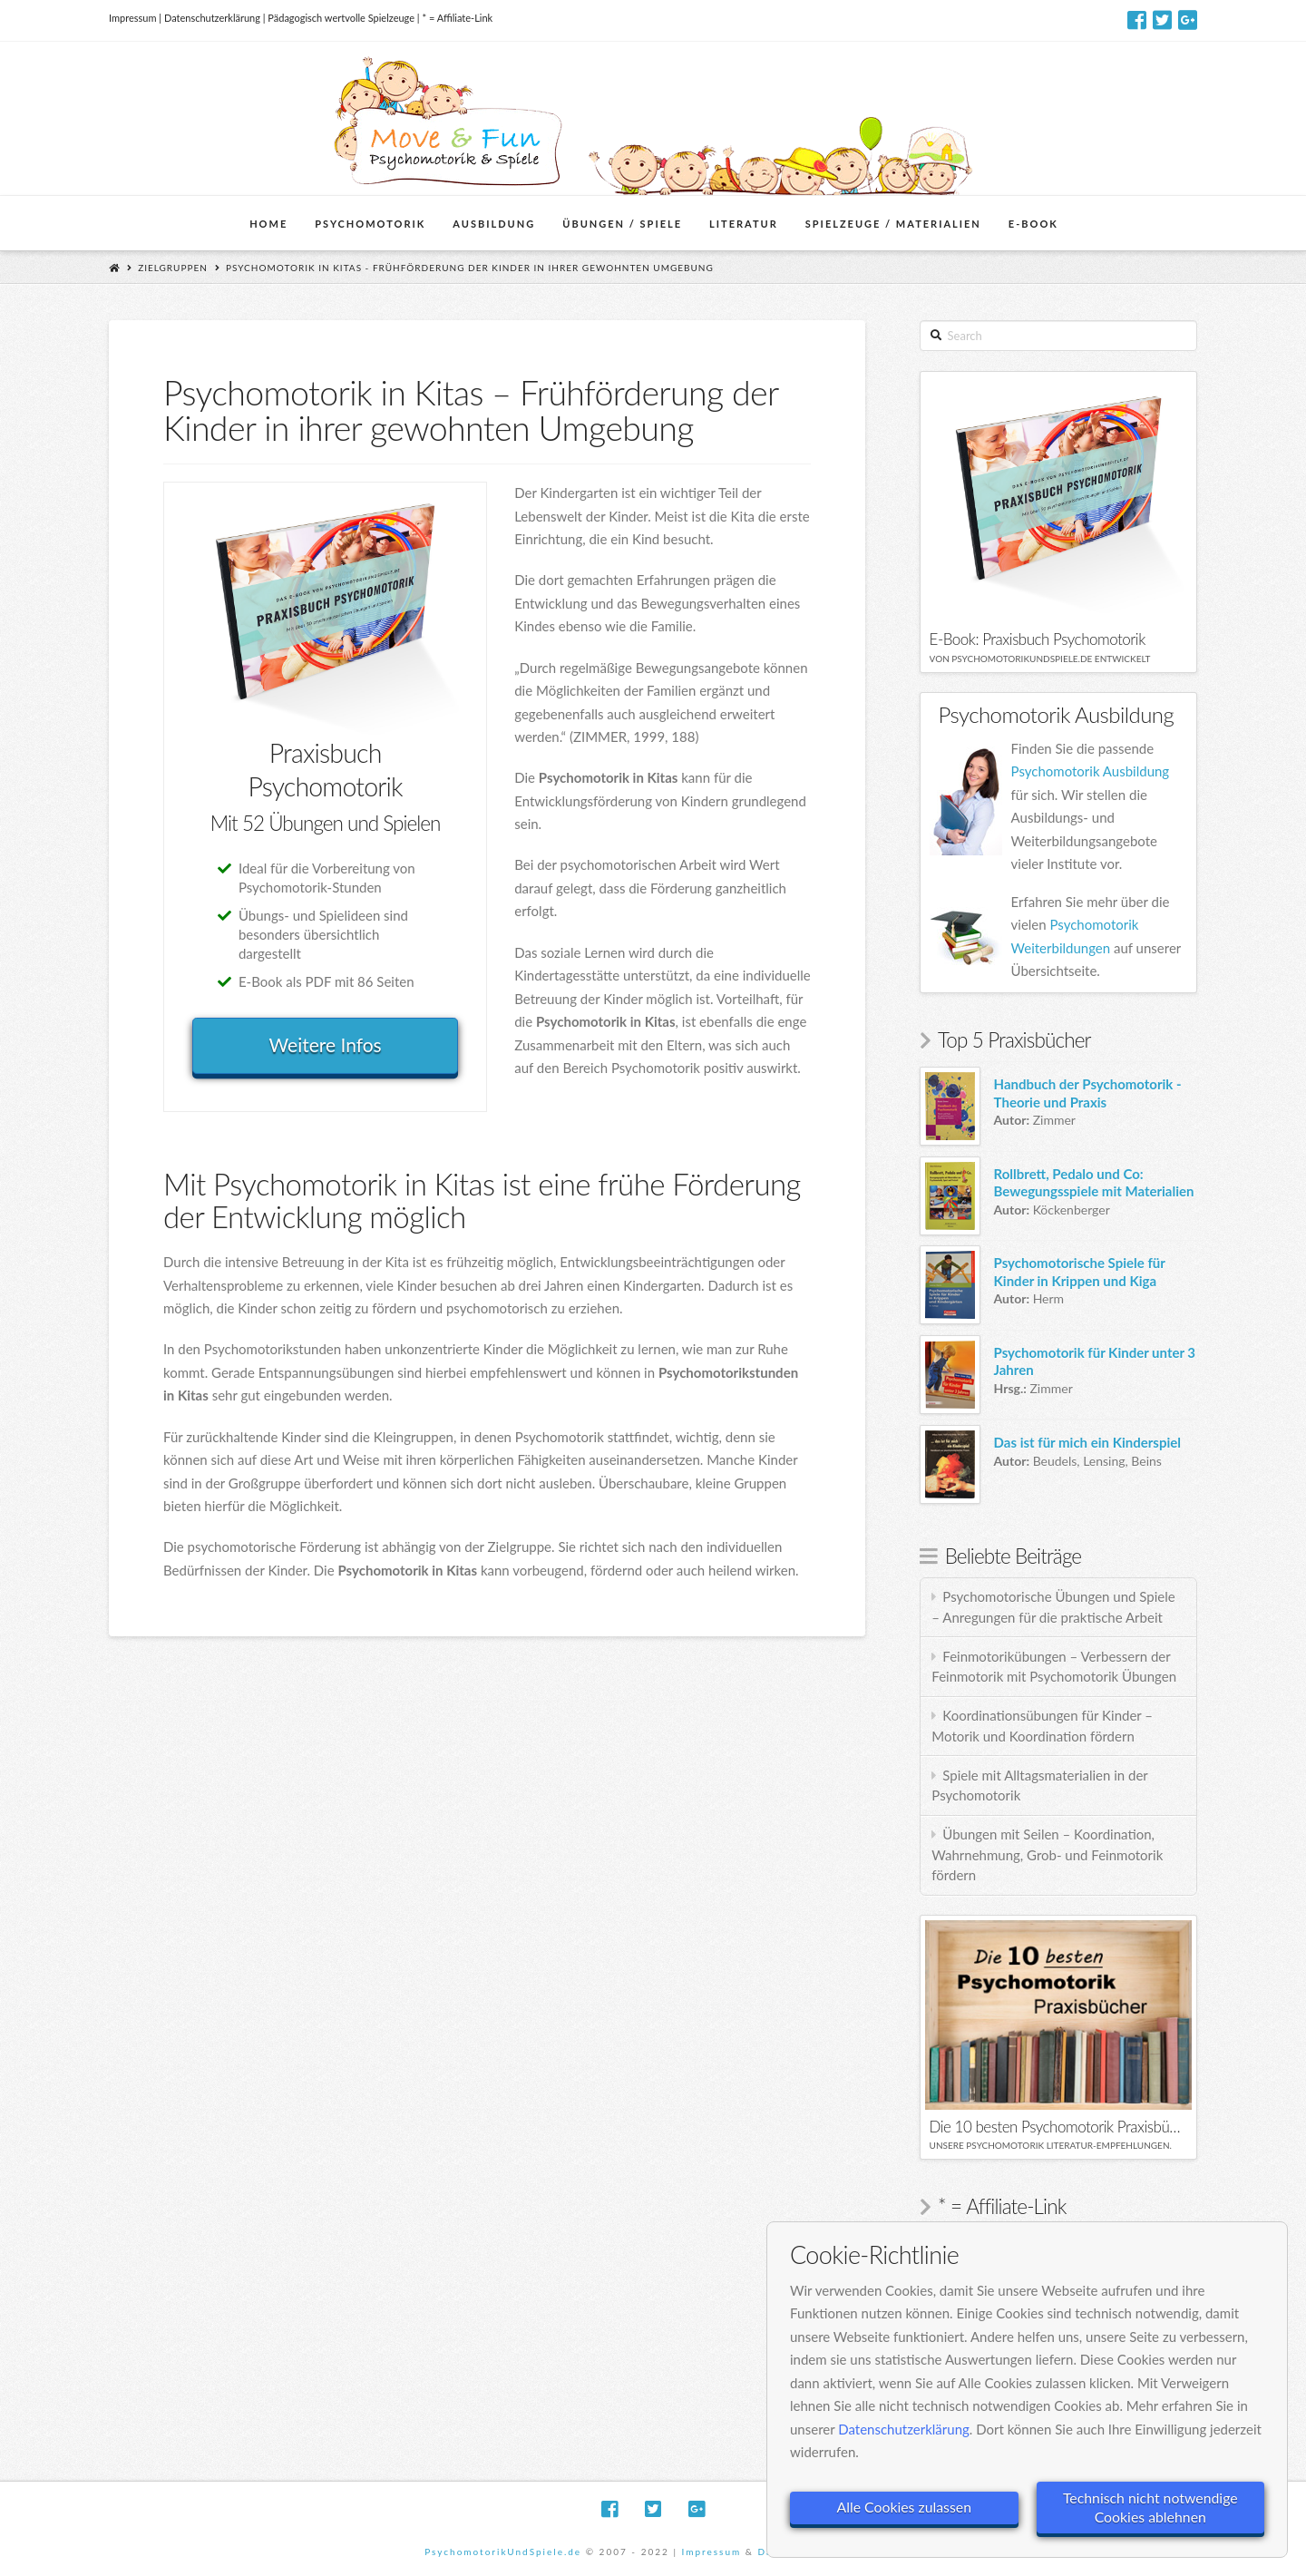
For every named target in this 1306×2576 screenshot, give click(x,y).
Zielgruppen (173, 267)
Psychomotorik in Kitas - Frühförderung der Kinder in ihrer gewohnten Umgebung (470, 267)
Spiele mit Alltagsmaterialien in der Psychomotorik (1039, 1785)
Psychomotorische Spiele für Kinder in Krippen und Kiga (1079, 1271)
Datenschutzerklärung (212, 18)
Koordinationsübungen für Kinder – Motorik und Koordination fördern (1042, 1725)
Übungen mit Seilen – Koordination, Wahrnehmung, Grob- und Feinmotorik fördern (1047, 1854)
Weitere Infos (324, 1044)
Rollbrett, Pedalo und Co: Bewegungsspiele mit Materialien (1094, 1183)
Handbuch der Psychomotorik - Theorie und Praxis (1088, 1093)
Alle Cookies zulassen (904, 2506)
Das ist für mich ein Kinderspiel (1087, 1442)
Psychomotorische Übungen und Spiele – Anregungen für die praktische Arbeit (1052, 1606)
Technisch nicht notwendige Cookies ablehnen (1150, 2506)
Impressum (133, 18)
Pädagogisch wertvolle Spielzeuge (341, 18)
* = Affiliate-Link (457, 18)
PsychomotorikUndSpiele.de (502, 2551)
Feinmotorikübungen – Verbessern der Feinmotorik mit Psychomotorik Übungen (1053, 1666)
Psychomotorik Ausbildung (1090, 771)
